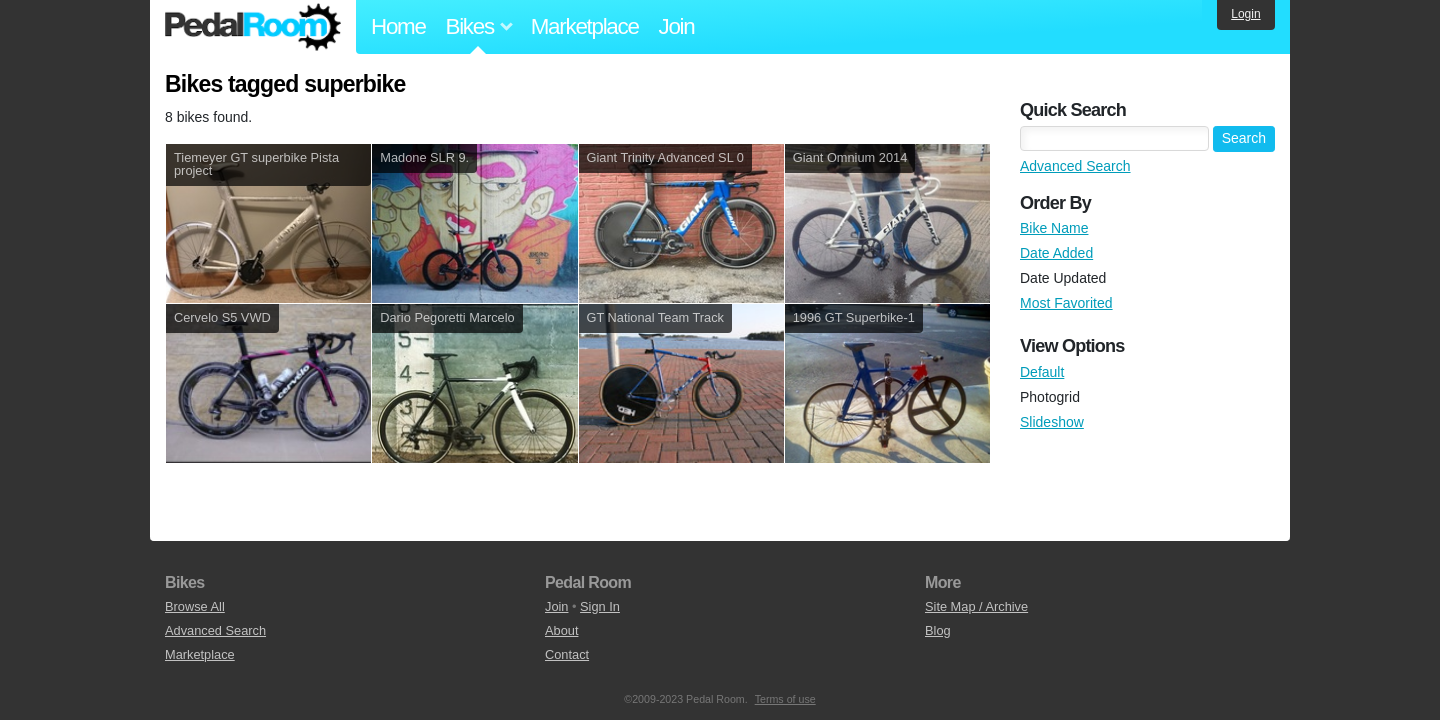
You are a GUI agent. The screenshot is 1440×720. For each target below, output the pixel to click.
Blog (938, 630)
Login (1245, 14)
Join (677, 26)
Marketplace (585, 26)
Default (1042, 372)
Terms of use (785, 699)
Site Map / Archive (976, 606)
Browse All (195, 606)
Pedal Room (253, 27)
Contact (567, 654)
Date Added (1056, 253)
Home (398, 26)
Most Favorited (1066, 303)
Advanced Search (1075, 166)
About (561, 630)
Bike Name (1054, 228)
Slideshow (1052, 422)
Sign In (600, 606)
